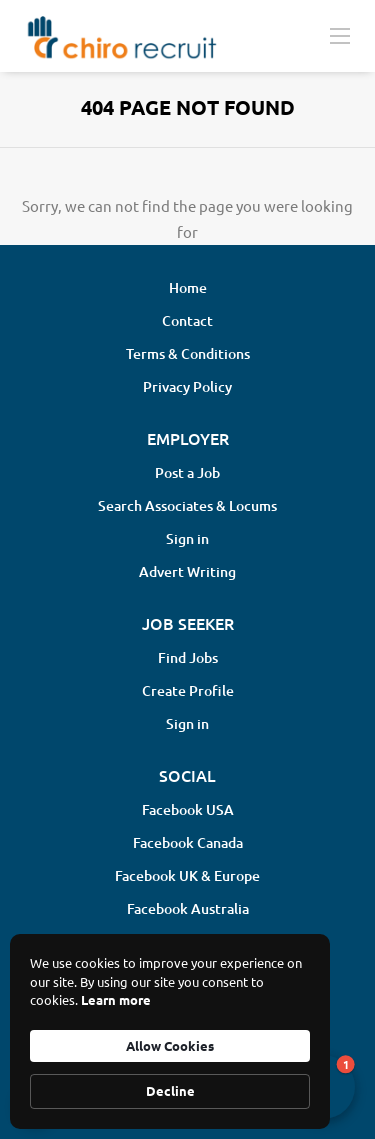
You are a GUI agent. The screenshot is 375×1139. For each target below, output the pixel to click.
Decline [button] (170, 1090)
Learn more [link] (116, 999)
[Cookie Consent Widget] (170, 1031)
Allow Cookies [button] (170, 1045)
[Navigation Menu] (340, 35)
